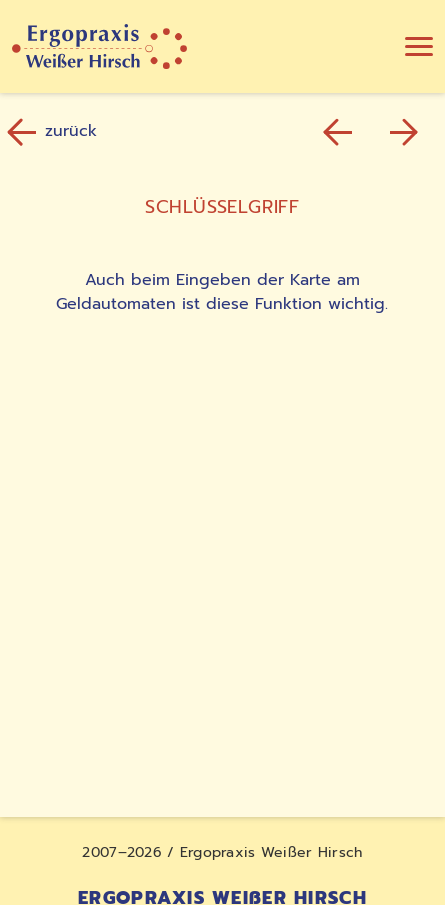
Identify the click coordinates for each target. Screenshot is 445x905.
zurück (54, 132)
